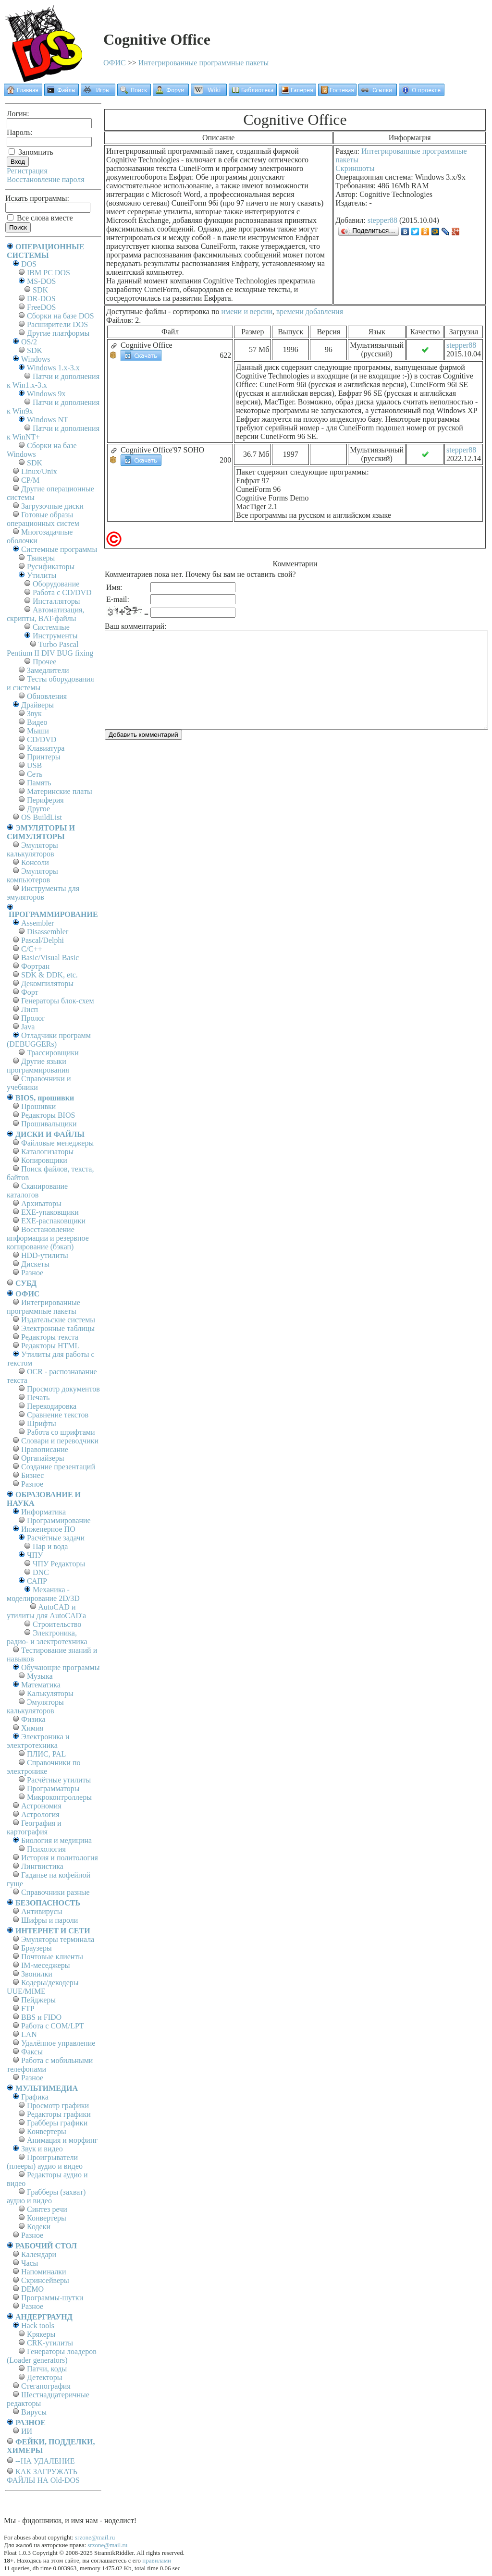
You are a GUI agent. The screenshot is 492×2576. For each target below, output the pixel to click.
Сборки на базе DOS (60, 316)
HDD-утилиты (44, 1255)
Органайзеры (42, 1458)
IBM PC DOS (48, 273)
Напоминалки (43, 2272)
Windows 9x (46, 394)
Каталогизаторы (47, 1152)
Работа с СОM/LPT (52, 2026)
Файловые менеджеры (57, 1143)
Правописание (44, 1449)
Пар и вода (50, 1546)
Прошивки (38, 1106)
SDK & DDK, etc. (49, 975)
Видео (37, 722)
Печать (38, 1397)
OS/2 (29, 342)
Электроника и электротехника (38, 1741)
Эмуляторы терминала (57, 1939)
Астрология (40, 1814)
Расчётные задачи (56, 1538)
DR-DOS (41, 298)
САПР (37, 1581)
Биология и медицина (56, 1840)
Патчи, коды (47, 2369)
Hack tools (37, 2325)
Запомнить (31, 152)
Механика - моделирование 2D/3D (43, 1594)
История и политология (59, 1858)
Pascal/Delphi (42, 940)
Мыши (38, 731)
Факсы (32, 2052)
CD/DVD (41, 739)
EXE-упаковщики (50, 1212)
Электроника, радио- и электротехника (47, 1637)
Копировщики (44, 1160)
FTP (28, 2008)
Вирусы (34, 2412)
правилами (156, 2560)
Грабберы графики (57, 2123)
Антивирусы (41, 1911)
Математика (41, 1685)
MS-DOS (41, 281)
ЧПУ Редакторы (59, 1564)
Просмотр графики (58, 2105)
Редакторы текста (49, 1337)
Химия (32, 1728)
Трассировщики (53, 1053)
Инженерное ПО (48, 1529)
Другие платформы (58, 333)
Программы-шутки (52, 2298)
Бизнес (32, 1475)
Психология (46, 1849)
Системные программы (59, 549)
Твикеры (41, 558)
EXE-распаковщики (53, 1221)
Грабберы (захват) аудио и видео (46, 2196)
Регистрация (27, 171)
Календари (38, 2254)
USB (34, 765)
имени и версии (246, 311)
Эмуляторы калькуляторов (32, 849)
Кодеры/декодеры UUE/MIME (43, 1986)
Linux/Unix (39, 471)
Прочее (44, 662)
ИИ (26, 2431)
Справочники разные (55, 1892)
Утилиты (41, 575)
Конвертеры (46, 2131)
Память (39, 783)
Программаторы (53, 1788)
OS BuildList (41, 817)
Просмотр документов (63, 1389)
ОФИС (114, 63)
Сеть (34, 774)
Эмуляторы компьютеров (32, 875)
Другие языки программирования (38, 1065)
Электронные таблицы (58, 1328)
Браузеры (36, 1948)
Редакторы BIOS (48, 1115)
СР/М (30, 480)
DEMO (32, 2289)
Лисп (29, 1009)
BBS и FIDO (41, 2017)
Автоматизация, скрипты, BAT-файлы (45, 614)
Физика (33, 1719)
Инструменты (55, 636)
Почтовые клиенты (52, 1957)
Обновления (47, 696)
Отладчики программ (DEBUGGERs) (49, 1039)
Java (28, 1027)
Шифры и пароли (49, 1920)
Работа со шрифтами (61, 1432)
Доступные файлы (136, 311)
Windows (35, 359)
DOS (29, 264)
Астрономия (41, 1806)
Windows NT (47, 419)
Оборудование (56, 584)
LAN (29, 2034)
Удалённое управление (58, 2043)
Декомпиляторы (47, 983)
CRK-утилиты (50, 2343)
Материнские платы (59, 791)
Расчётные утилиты (59, 1780)
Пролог (33, 1018)
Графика (35, 2097)
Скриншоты (354, 168)
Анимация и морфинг (62, 2140)
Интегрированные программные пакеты (203, 63)
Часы (29, 2263)
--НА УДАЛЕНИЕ (44, 2461)
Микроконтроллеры (59, 1797)
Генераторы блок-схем (57, 1001)
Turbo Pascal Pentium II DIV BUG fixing (50, 648)
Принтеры (44, 757)
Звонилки (36, 1974)
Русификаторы (50, 566)
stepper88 (382, 220)
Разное (32, 1273)
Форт (29, 992)
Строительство (57, 1624)
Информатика (43, 1512)
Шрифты (41, 1423)
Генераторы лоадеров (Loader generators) (52, 2355)
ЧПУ (35, 1555)
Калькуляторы (50, 1693)
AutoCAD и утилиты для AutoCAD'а (46, 1611)
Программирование (59, 1520)
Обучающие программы (60, 1667)
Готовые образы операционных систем (43, 519)
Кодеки (38, 2226)
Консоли (35, 862)
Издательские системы (58, 1320)
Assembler (37, 923)
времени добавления (309, 311)
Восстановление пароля (46, 179)
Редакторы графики (59, 2114)
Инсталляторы (56, 601)
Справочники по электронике (43, 1766)
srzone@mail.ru (95, 2537)
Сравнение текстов (57, 1415)
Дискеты (35, 1264)
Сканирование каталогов (37, 1190)
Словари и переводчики (59, 1441)
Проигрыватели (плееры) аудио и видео (45, 2161)
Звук (34, 713)
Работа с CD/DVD (62, 592)
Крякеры (41, 2334)
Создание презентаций (58, 1467)
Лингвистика (42, 1866)
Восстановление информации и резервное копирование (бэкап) (48, 1238)
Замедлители (48, 670)
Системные (51, 627)
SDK (40, 290)
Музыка (40, 1676)
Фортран (35, 966)
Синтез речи (47, 2209)
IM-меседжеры (45, 1965)
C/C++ (31, 949)
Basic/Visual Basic (50, 957)
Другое (38, 809)
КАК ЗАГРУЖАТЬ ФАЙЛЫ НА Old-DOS (43, 2475)
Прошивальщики (49, 1124)
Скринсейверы (45, 2280)
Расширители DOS (57, 324)
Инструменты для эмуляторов (43, 892)
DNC (41, 1572)
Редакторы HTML (50, 1346)
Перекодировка (51, 1406)
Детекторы (44, 2377)
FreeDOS (41, 307)
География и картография (34, 1827)
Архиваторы (41, 1203)
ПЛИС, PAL (46, 1754)
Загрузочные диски (52, 506)
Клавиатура (45, 748)
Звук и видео (42, 2149)
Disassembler (47, 932)
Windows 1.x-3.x (53, 368)
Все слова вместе (40, 218)
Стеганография (46, 2386)
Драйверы (37, 705)
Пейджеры (38, 2000)
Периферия (45, 800)
